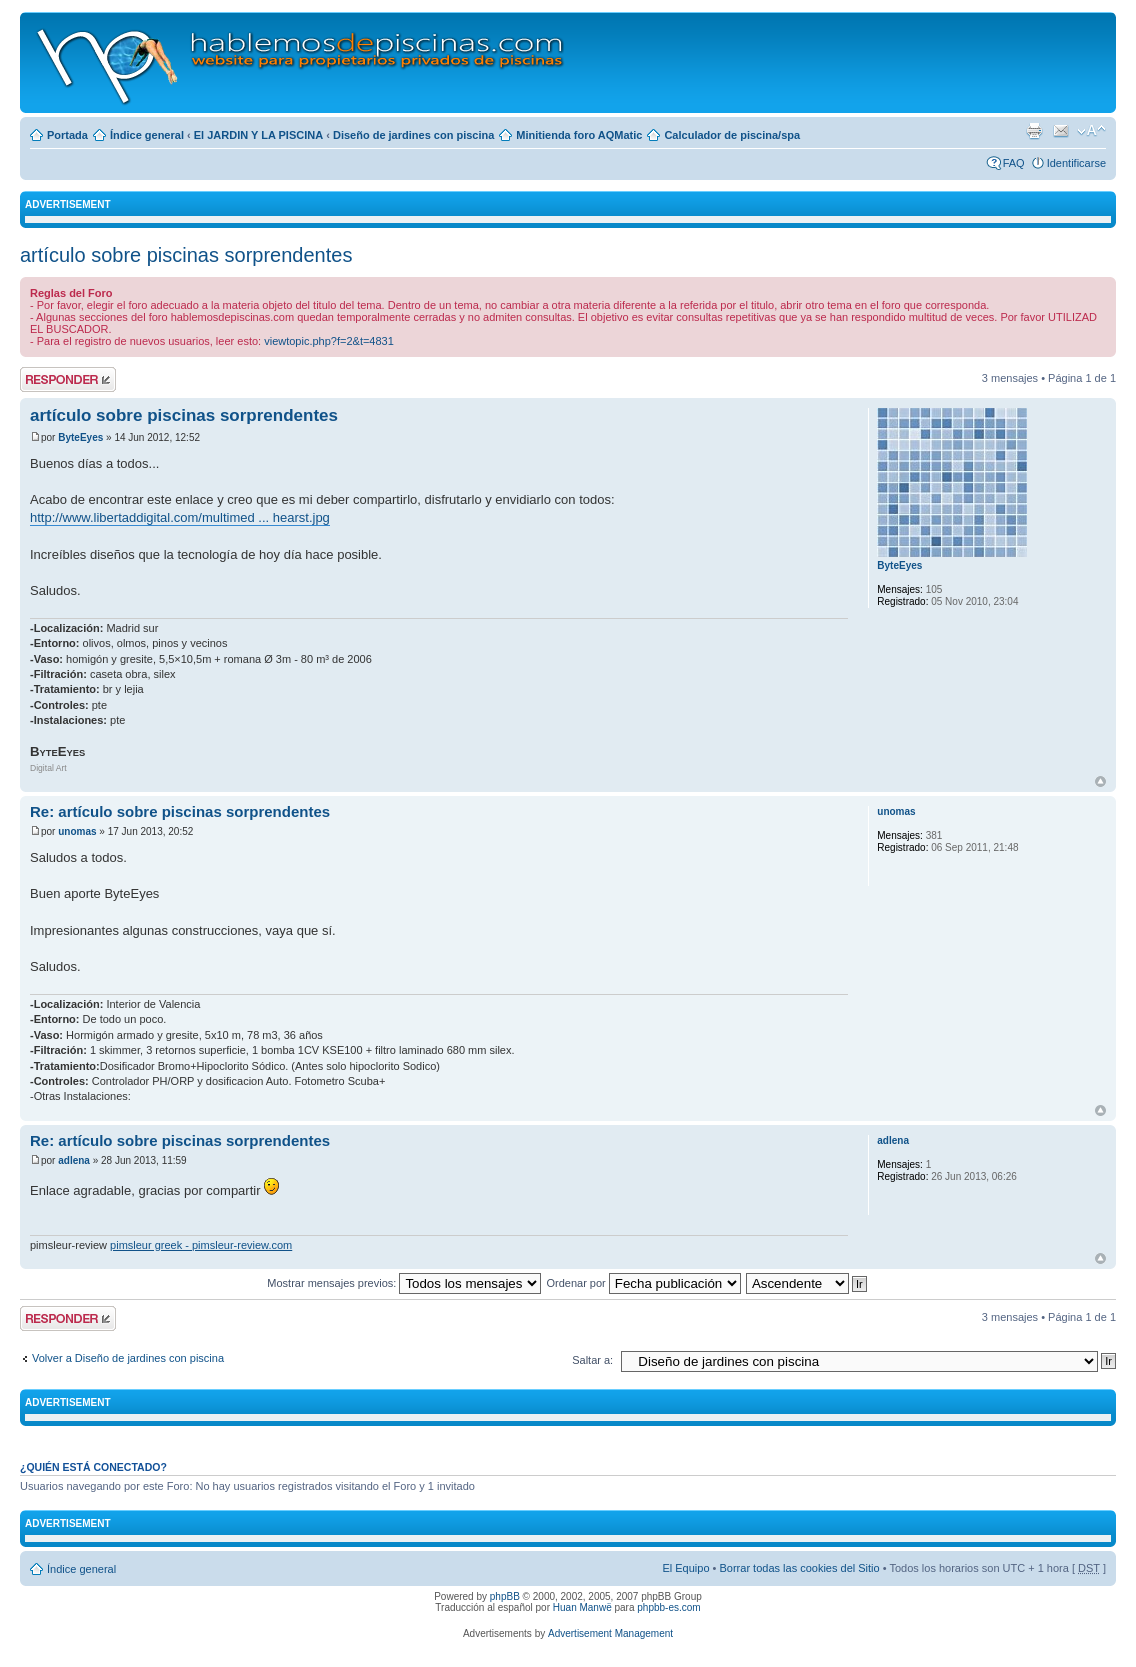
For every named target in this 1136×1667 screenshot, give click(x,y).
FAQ (1014, 163)
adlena (74, 1160)
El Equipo (685, 1568)
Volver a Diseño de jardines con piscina (128, 1358)
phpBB (505, 1596)
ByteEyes (80, 437)
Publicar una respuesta (68, 379)
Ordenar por (643, 1283)
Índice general (147, 135)
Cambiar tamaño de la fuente (1091, 131)
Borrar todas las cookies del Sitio (799, 1568)
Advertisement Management (610, 1633)
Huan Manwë (582, 1607)
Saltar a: (592, 1360)
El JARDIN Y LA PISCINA (258, 135)
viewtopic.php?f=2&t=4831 (329, 341)
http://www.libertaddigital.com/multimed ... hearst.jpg (180, 517)
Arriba (1100, 781)
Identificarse (1076, 163)
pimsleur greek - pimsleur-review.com (201, 1245)
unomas (77, 831)
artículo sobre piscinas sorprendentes (186, 255)
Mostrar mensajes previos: (404, 1283)
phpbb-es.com (668, 1607)
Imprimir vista (1034, 131)
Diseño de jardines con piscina (413, 135)
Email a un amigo (1061, 131)
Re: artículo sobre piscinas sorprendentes (180, 811)
